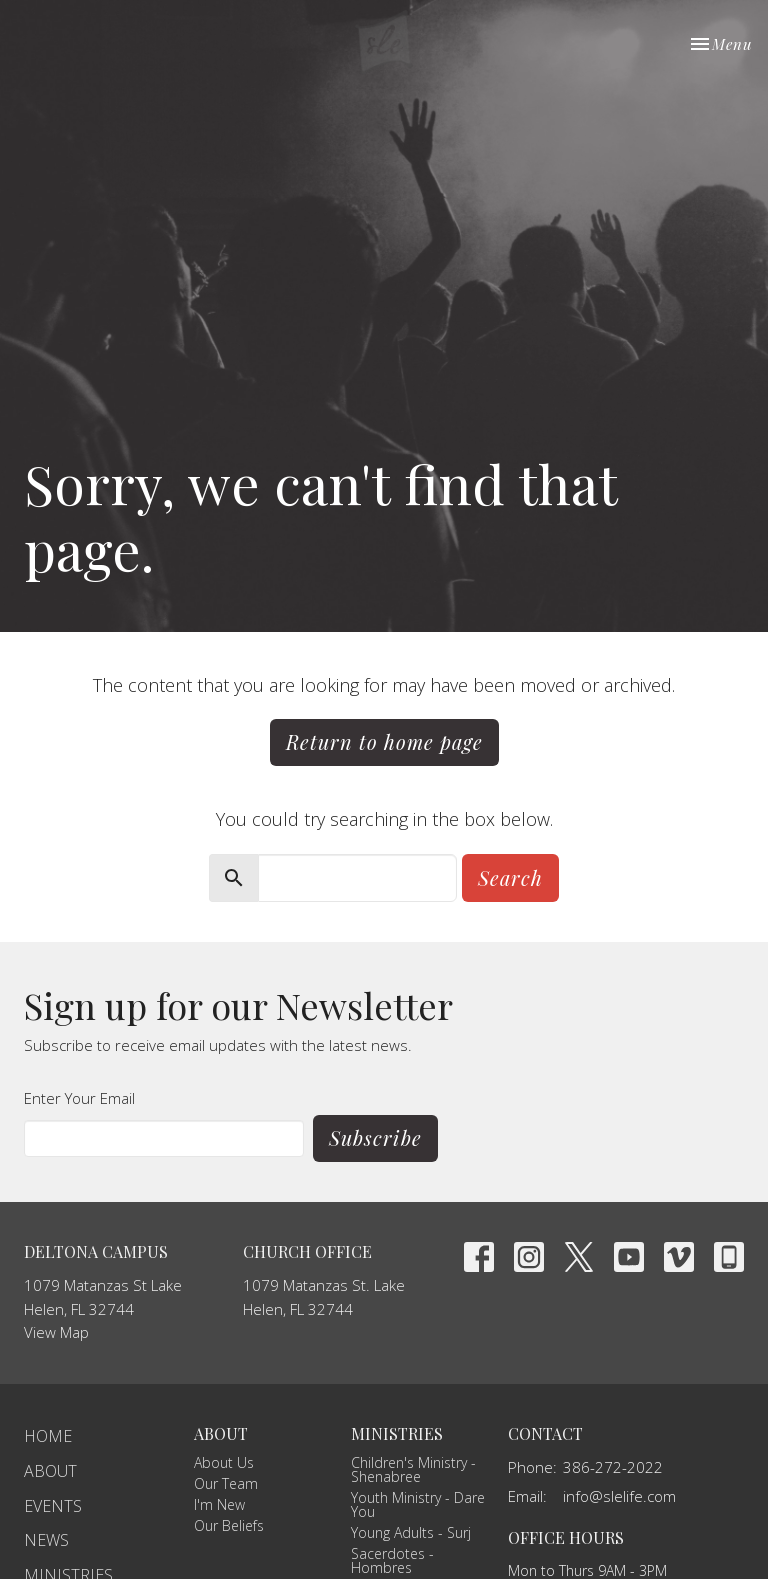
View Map (56, 1332)
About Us (224, 1462)
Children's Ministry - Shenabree (413, 1469)
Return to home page (384, 741)
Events (53, 1506)
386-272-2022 (613, 1467)
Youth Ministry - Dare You (418, 1504)
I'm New (219, 1504)
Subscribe (375, 1137)
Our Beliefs (229, 1525)
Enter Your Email (79, 1098)
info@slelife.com (619, 1496)
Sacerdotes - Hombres (392, 1560)
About (50, 1471)
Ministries (397, 1433)
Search (510, 877)
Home (48, 1436)
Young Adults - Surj (411, 1532)
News (46, 1540)
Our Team (226, 1483)
